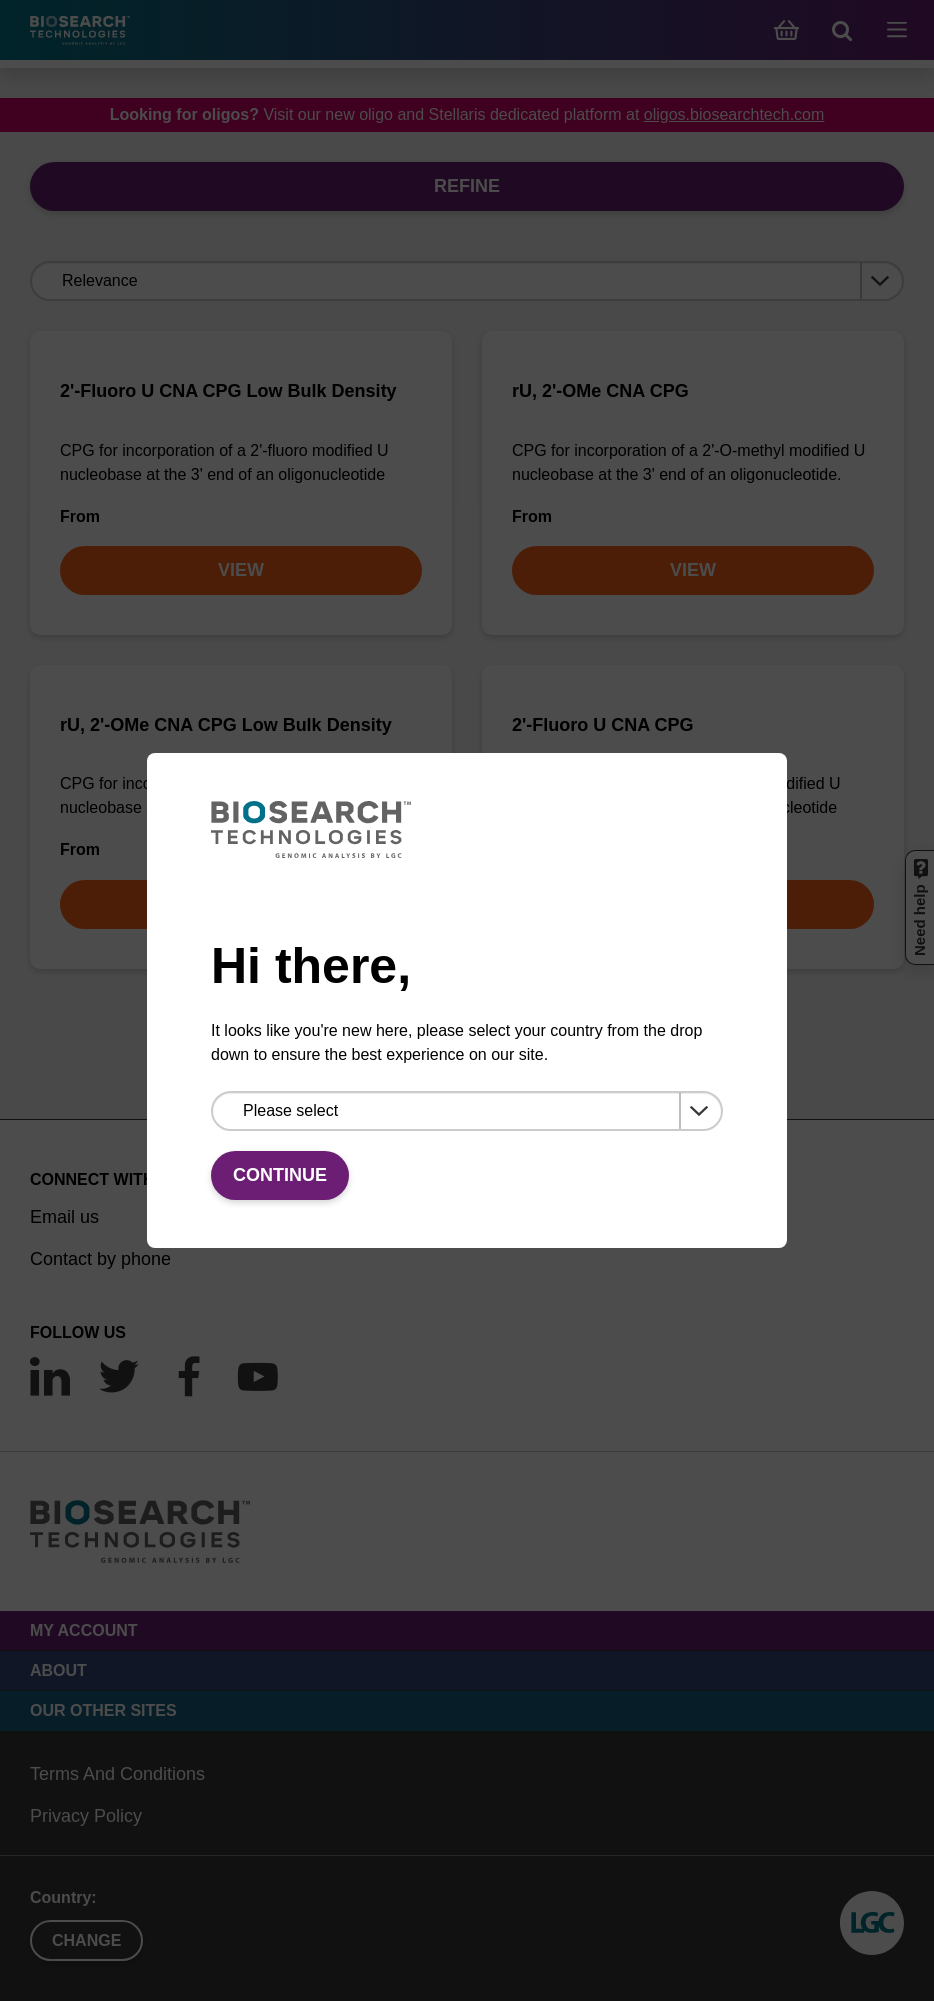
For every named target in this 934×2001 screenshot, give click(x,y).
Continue (280, 1175)
